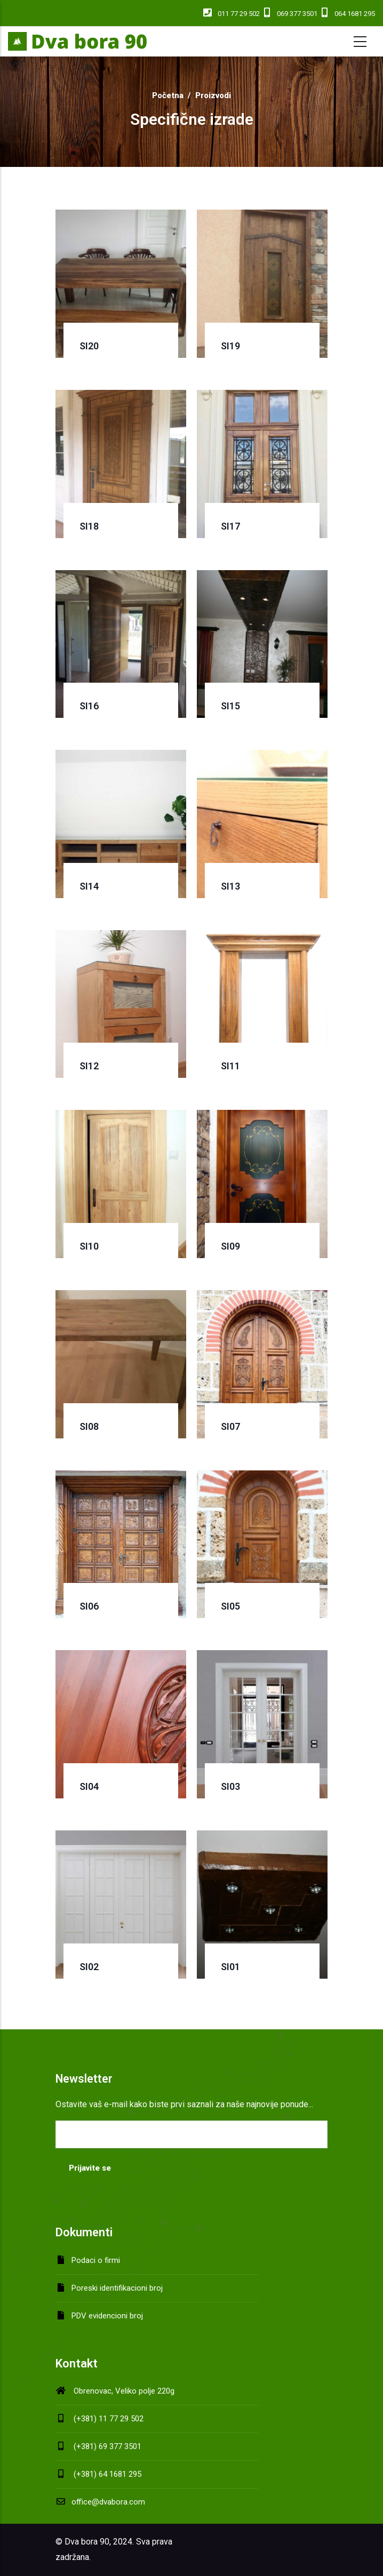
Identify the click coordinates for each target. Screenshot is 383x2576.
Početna (167, 95)
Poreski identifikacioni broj (117, 2288)
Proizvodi (213, 95)
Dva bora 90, (88, 2542)
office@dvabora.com (100, 2502)
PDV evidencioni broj (107, 2316)
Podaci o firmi (95, 2260)
